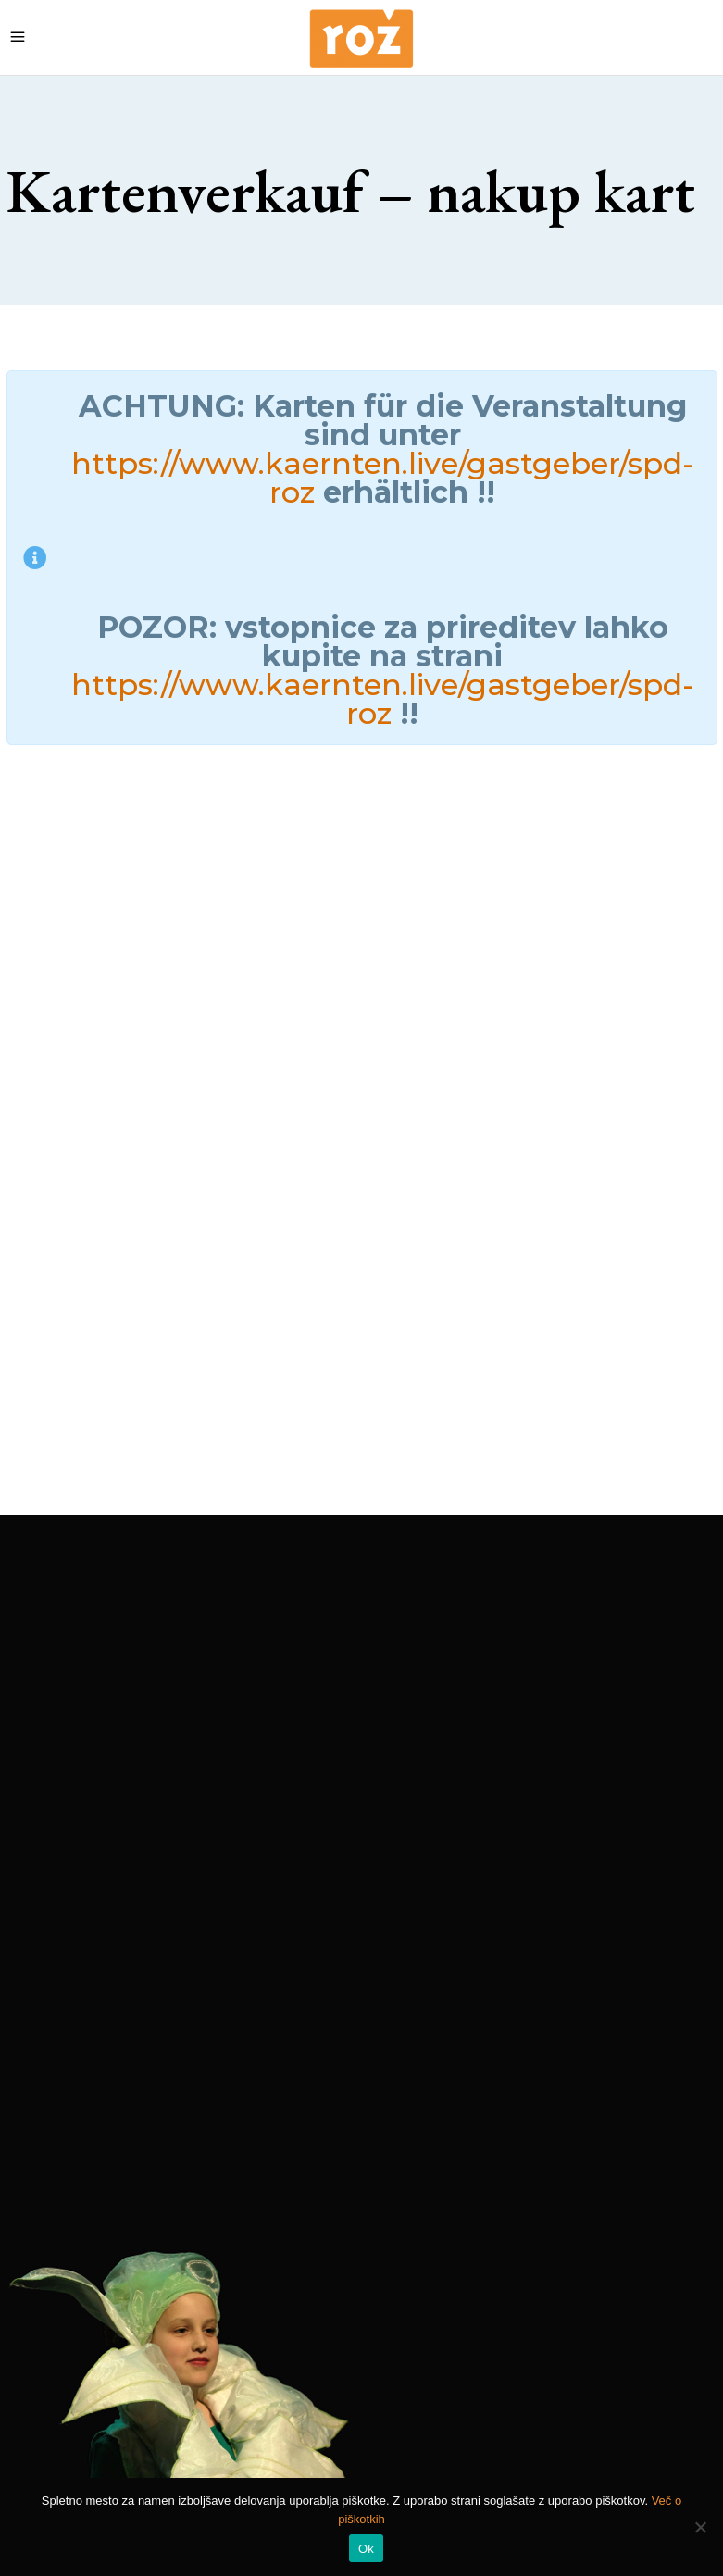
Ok (366, 2549)
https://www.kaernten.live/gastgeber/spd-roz (382, 477)
